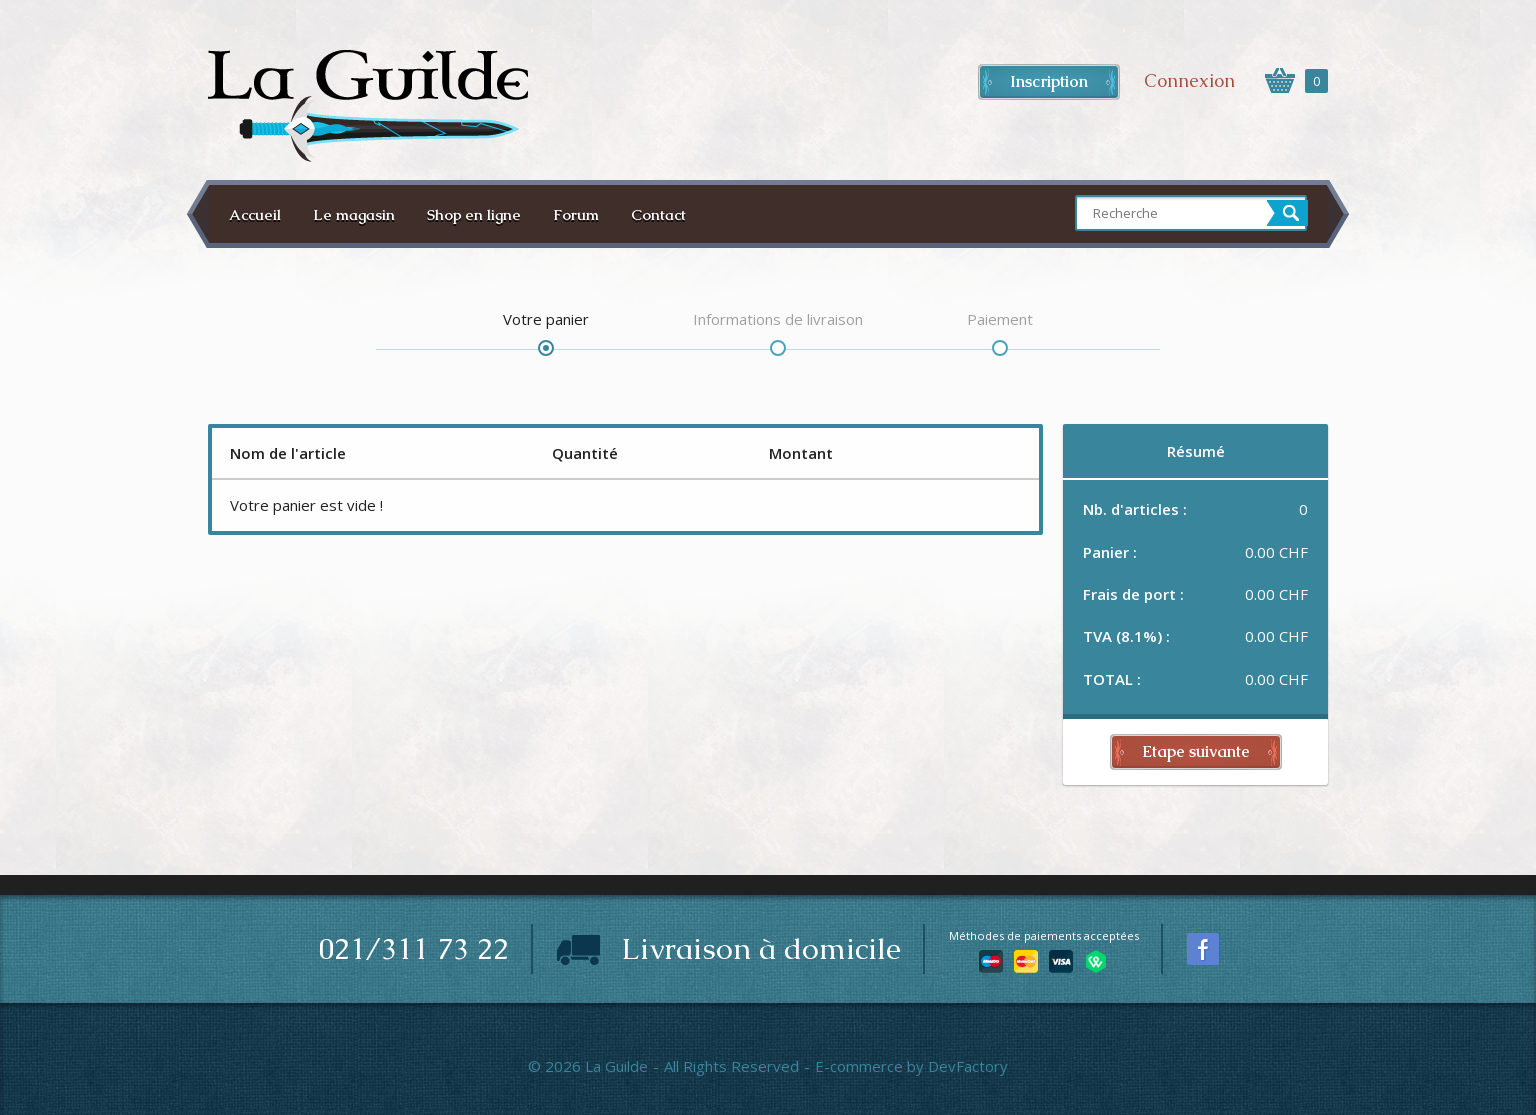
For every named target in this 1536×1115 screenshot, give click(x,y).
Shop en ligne (474, 214)
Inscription (1049, 81)
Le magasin (354, 214)
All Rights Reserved (731, 1066)
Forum (576, 214)
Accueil (255, 214)
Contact (658, 214)
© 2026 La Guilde (588, 1066)
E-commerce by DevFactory (911, 1066)
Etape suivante (1196, 751)
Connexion (1189, 80)
